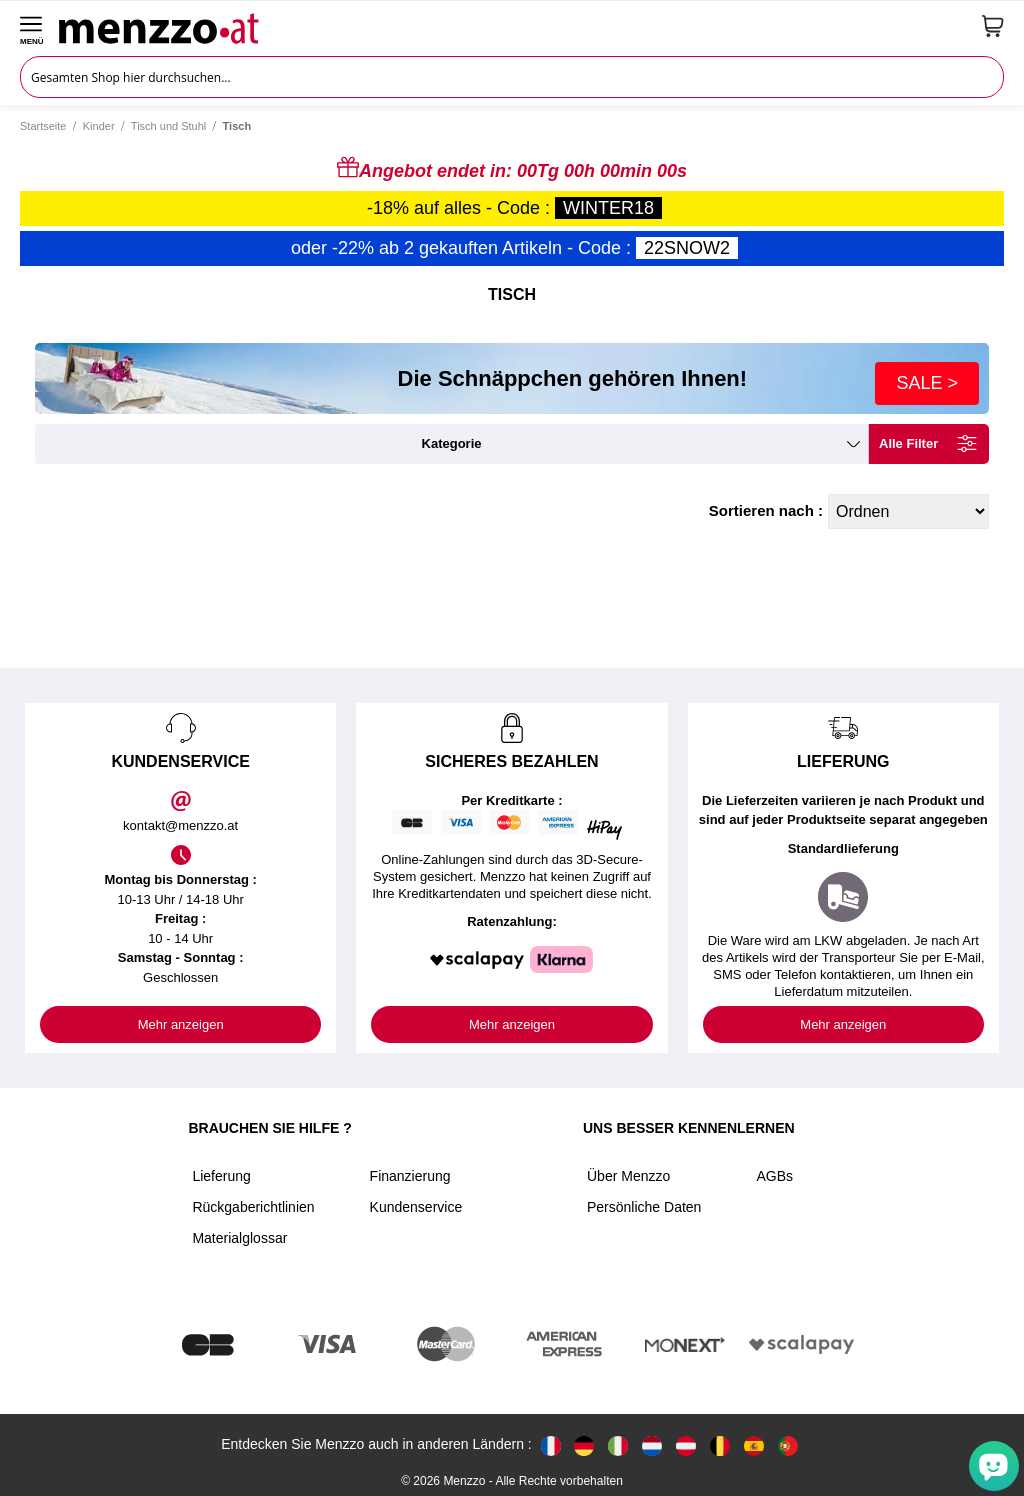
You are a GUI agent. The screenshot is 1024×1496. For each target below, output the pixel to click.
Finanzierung (410, 1176)
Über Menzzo (628, 1176)
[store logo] (513, 26)
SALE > (927, 383)
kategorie (452, 443)
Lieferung (221, 1176)
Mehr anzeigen (181, 1024)
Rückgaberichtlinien (253, 1207)
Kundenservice (416, 1207)
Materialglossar (239, 1238)
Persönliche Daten (644, 1207)
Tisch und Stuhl (168, 126)
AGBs (774, 1176)
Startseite (43, 126)
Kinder (99, 126)
